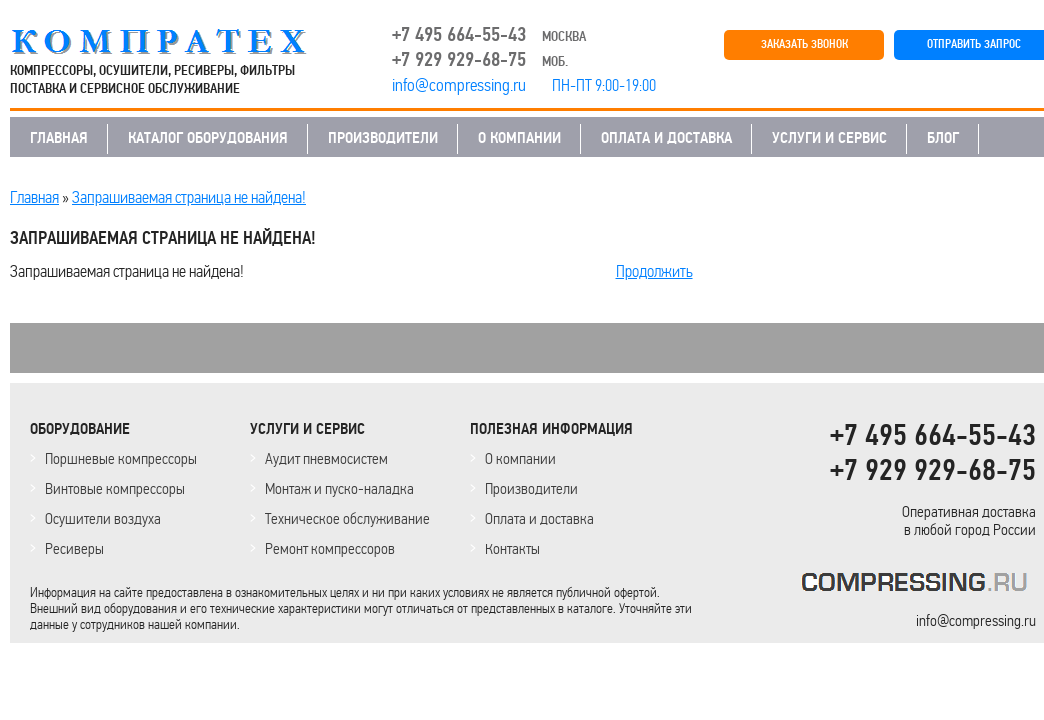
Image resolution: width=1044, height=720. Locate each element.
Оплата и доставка (539, 518)
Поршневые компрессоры (121, 458)
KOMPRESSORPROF (918, 585)
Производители (531, 488)
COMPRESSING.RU (177, 42)
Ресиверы (74, 548)
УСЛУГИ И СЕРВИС (829, 138)
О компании (520, 458)
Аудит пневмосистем (326, 458)
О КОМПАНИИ (519, 138)
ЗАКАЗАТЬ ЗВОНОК (804, 44)
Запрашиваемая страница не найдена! (189, 197)
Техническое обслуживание (347, 518)
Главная (34, 197)
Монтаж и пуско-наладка (339, 488)
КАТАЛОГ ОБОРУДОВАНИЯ (208, 138)
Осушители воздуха (103, 518)
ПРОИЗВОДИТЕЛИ (383, 138)
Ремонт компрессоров (330, 548)
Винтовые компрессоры (115, 488)
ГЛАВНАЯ (59, 138)
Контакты (512, 548)
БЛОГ (943, 138)
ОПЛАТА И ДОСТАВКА (666, 138)
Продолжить (654, 271)
